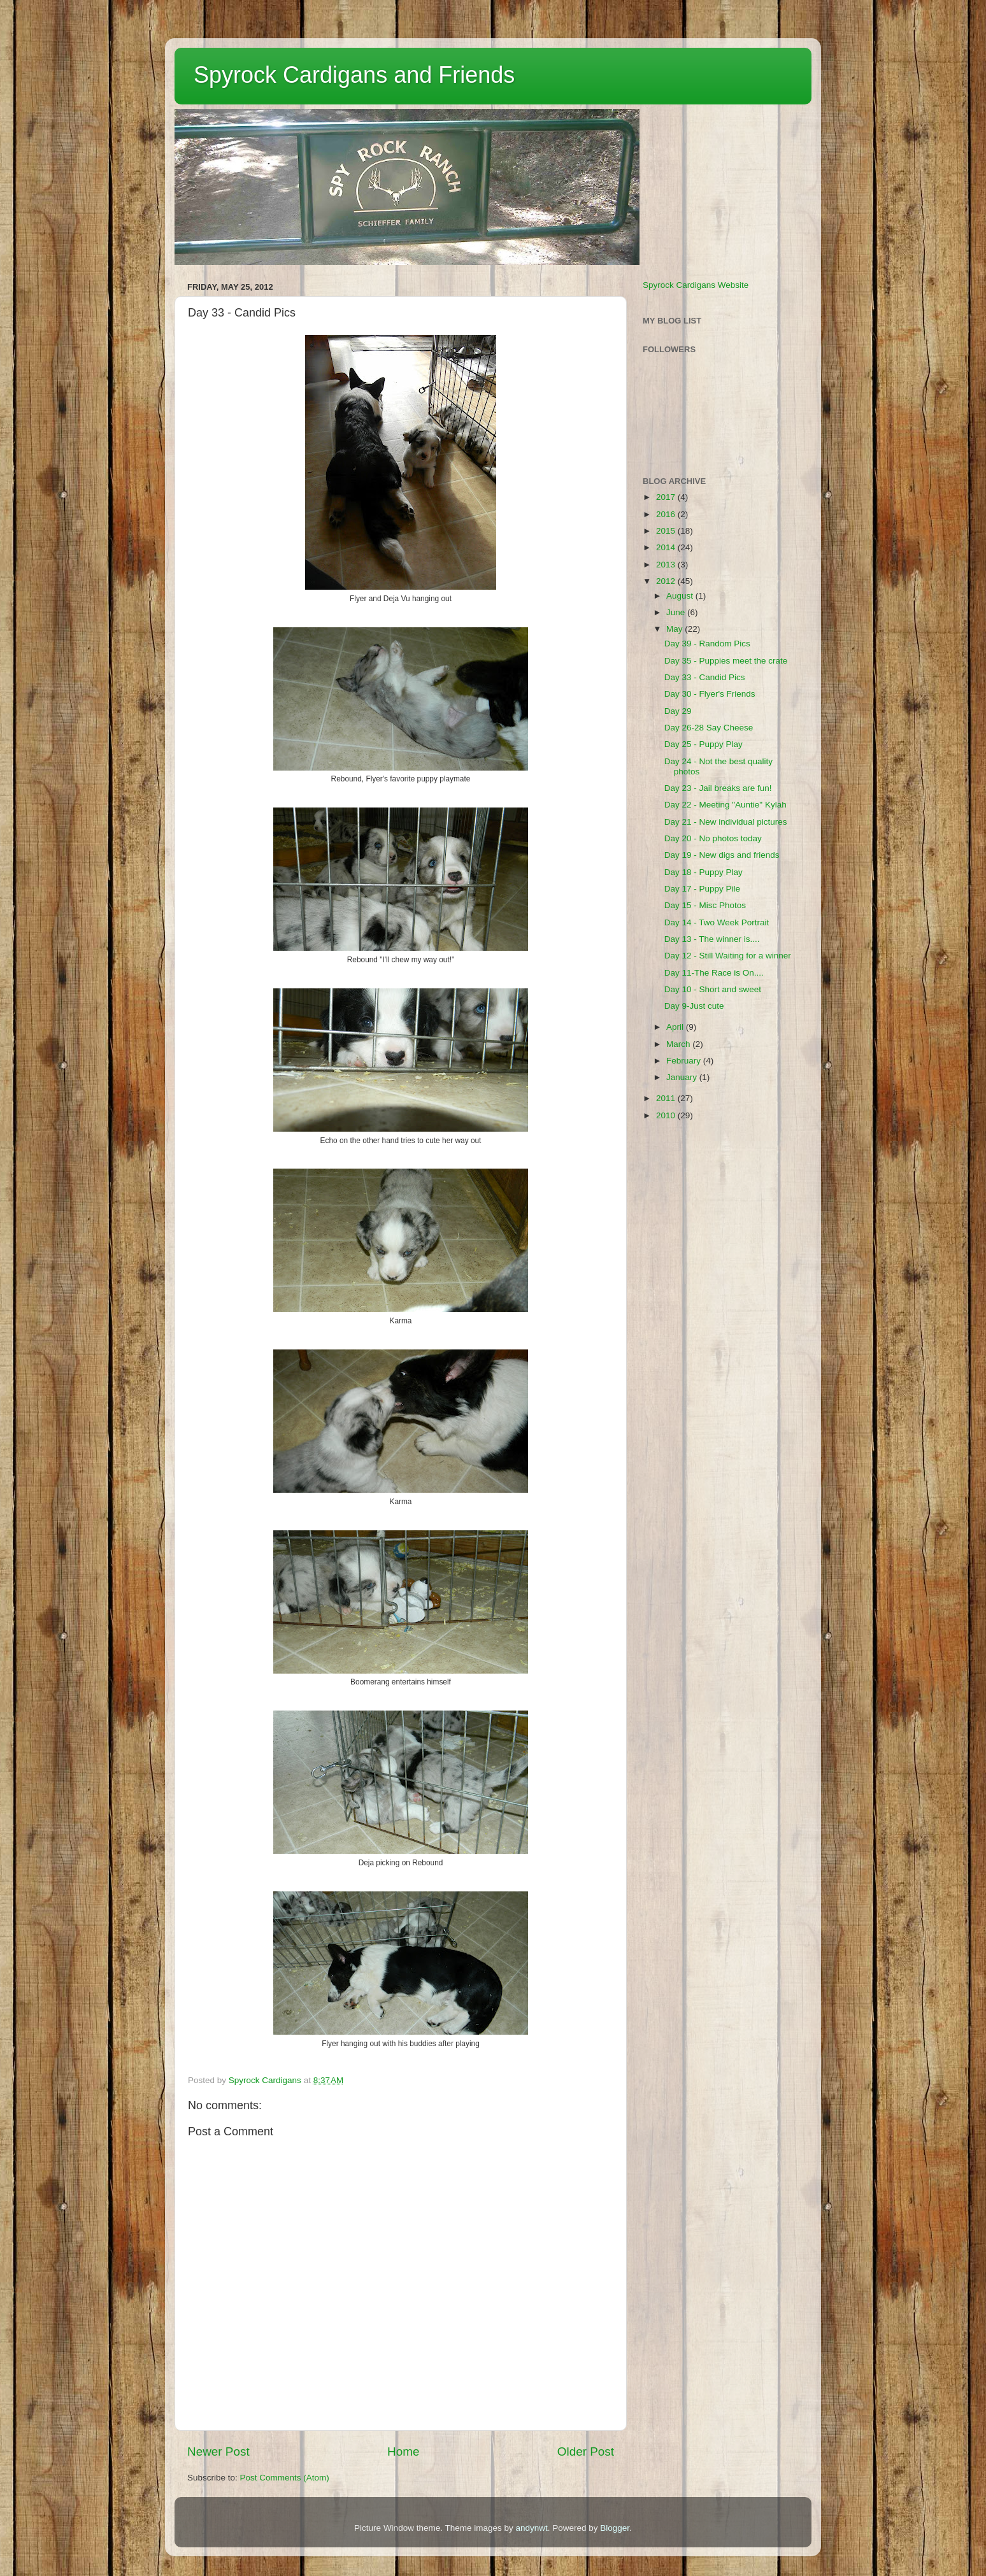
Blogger (614, 2528)
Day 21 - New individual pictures (725, 822)
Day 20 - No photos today (713, 838)
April (676, 1027)
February (684, 1060)
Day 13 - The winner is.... (712, 939)
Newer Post (218, 2451)
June (676, 612)
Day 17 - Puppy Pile (702, 888)
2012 (667, 581)
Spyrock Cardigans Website (695, 285)
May (675, 629)
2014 (667, 547)
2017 (667, 497)
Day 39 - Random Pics (707, 643)
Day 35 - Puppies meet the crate (726, 660)
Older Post (585, 2451)
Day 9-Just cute (694, 1006)
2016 (667, 514)
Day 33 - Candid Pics (704, 677)
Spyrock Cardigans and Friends (354, 75)
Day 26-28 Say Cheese (709, 727)
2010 (667, 1115)
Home (403, 2451)
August (681, 596)
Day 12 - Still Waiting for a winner (727, 955)
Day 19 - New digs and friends (722, 855)
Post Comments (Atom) (284, 2477)
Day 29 (678, 711)
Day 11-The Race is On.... (714, 973)
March (679, 1044)
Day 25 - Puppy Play (703, 744)
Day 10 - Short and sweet (712, 989)
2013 (667, 564)
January (682, 1077)
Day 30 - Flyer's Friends (709, 694)
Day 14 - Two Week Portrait (716, 922)
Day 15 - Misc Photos (705, 905)
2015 (667, 531)
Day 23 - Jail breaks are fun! (718, 788)
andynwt (531, 2528)
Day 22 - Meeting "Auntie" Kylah (725, 804)
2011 (667, 1098)
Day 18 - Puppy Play (703, 872)
